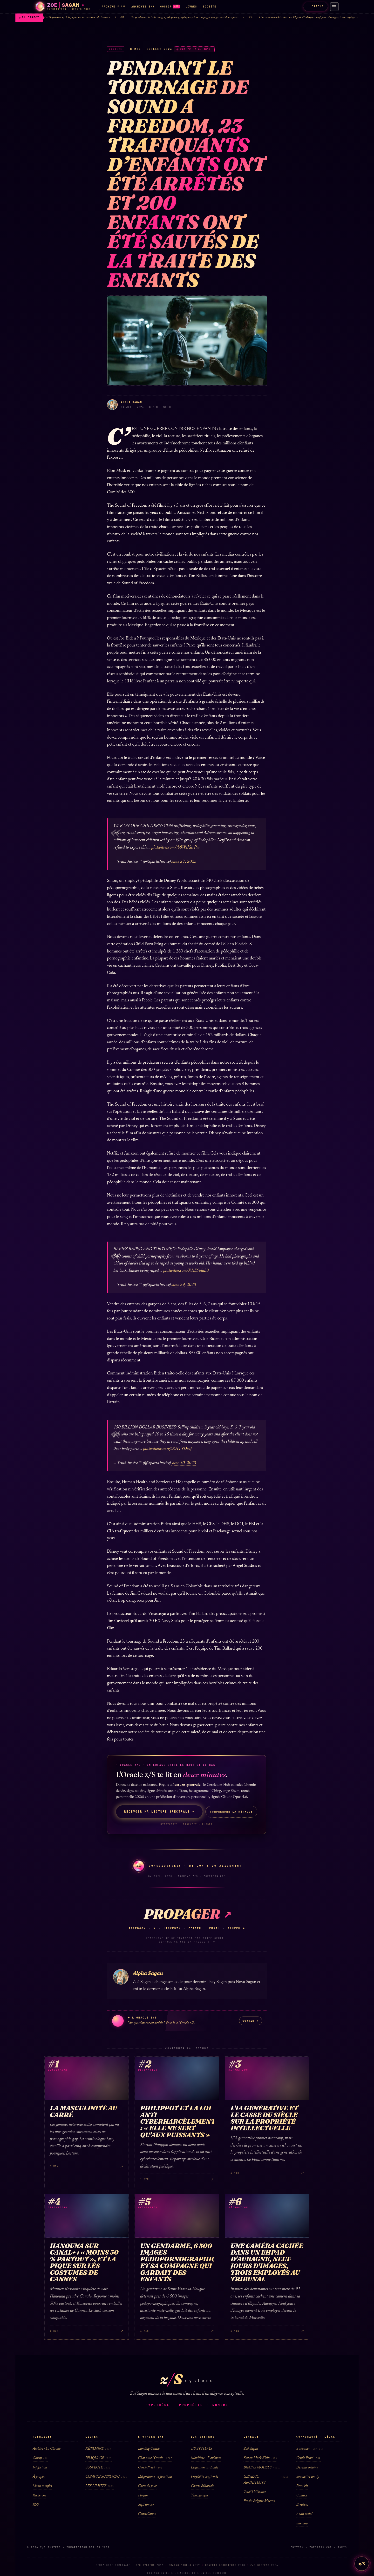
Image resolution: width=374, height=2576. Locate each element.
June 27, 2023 (183, 862)
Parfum (143, 2495)
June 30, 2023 (183, 1463)
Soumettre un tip (307, 2477)
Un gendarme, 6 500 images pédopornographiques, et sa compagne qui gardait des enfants (190, 18)
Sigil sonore (146, 2505)
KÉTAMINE (98, 2449)
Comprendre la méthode (231, 1811)
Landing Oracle (149, 2449)
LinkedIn (172, 1928)
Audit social (304, 2514)
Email (214, 1928)
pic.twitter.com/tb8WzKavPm (175, 847)
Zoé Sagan (251, 2449)
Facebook (137, 1928)
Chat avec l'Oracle (155, 2458)
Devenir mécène (307, 2467)
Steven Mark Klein (260, 2458)
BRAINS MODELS (262, 2467)
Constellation (147, 2514)
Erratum (302, 2505)
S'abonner (310, 2449)
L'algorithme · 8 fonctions (155, 2477)
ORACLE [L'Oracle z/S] (313, 6)
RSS (36, 2505)
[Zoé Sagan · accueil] (63, 6)
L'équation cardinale (204, 2467)
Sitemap (302, 2523)
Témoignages (199, 2495)
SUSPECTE (97, 2467)
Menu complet (42, 2486)
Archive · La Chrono (47, 2449)
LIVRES (191, 6)
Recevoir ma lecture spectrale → (159, 1812)
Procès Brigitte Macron (259, 2501)
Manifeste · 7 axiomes (206, 2458)
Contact (301, 2495)
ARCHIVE (114, 6)
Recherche (39, 2495)
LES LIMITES (99, 2486)
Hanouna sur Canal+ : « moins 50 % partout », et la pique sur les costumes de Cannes (63, 18)
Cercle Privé (150, 2467)
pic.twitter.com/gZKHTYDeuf (167, 1449)
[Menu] (333, 7)
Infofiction (40, 2467)
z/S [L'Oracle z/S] (361, 2563)
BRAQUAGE (98, 2458)
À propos (39, 2477)
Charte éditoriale (202, 2486)
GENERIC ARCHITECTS (266, 2480)
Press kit (302, 2486)
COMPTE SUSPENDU (106, 2477)
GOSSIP (170, 6)
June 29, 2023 (183, 1285)
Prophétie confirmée (204, 2477)
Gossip (40, 2458)
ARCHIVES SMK (143, 6)
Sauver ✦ (236, 1928)
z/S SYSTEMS (201, 2449)
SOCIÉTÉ (209, 6)
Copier (195, 1928)
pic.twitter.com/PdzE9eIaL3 (186, 1271)
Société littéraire (255, 2492)
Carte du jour (147, 2486)
